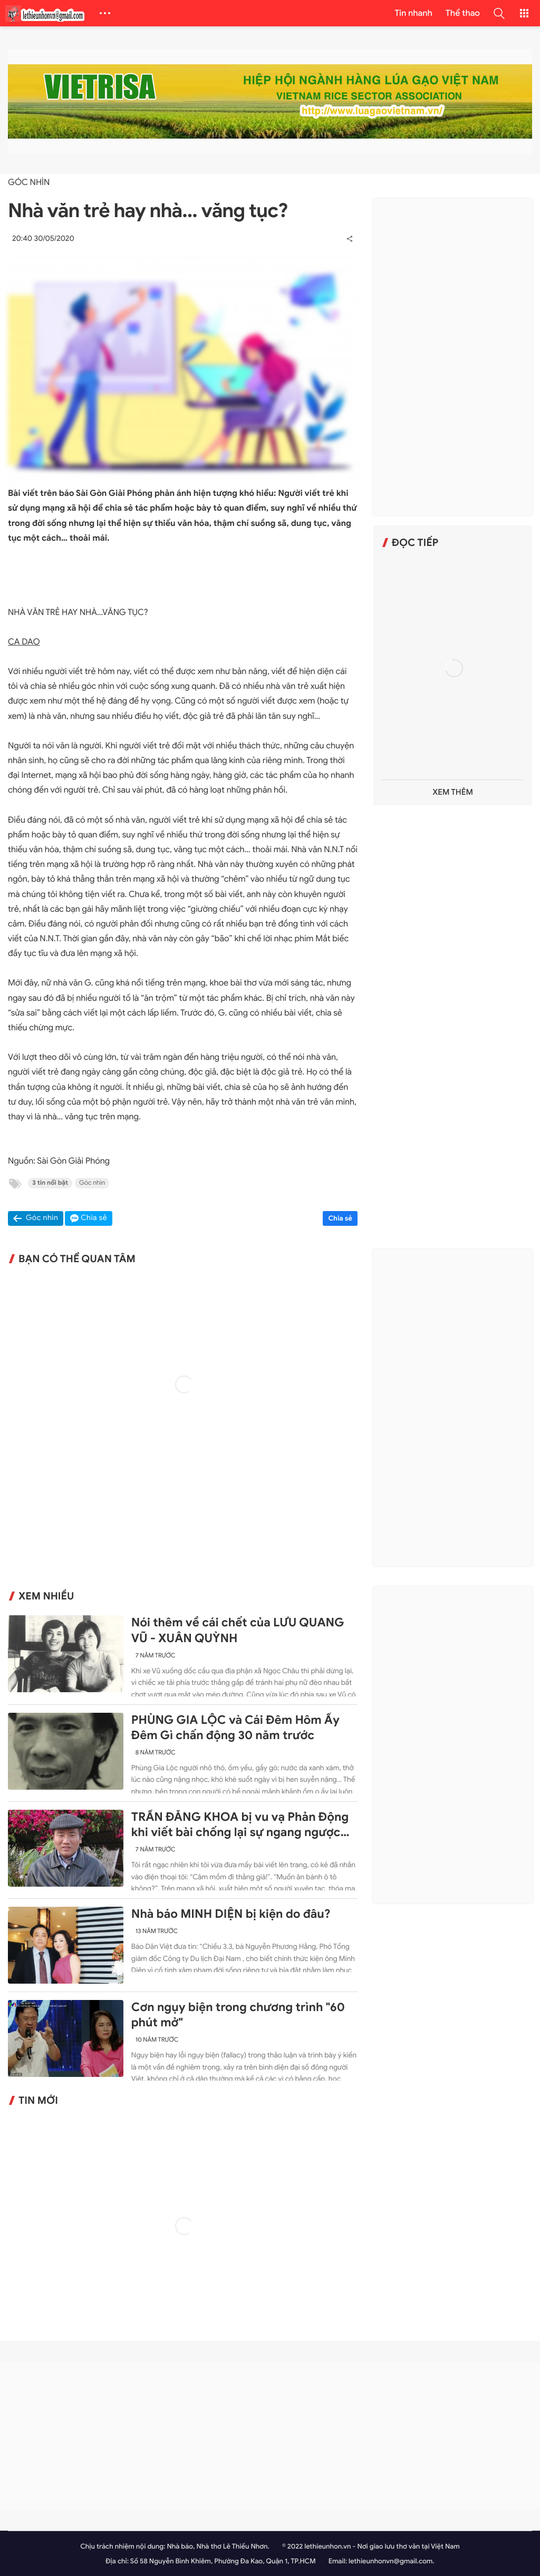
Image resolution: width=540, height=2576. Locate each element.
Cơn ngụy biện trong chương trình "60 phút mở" (238, 2015)
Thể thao (463, 13)
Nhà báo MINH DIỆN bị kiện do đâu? (231, 1914)
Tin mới (38, 2100)
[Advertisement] (453, 357)
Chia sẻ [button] (94, 1218)
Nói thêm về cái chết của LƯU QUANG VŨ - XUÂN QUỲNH (237, 1630)
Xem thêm (452, 792)
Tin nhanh (413, 13)
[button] (498, 13)
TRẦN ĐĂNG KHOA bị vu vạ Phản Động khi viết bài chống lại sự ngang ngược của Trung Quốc (240, 1825)
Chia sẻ (340, 1218)
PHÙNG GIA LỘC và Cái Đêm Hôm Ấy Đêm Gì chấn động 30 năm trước (235, 1728)
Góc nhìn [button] (42, 1218)
